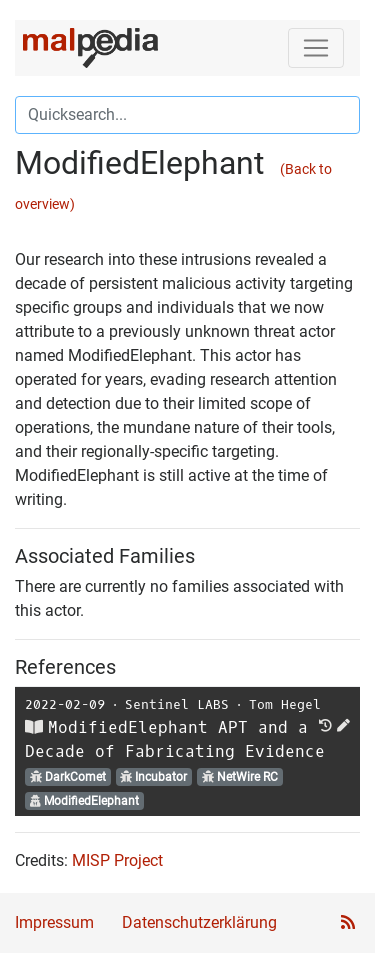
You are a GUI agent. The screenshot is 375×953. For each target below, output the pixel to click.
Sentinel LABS (177, 704)
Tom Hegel (285, 704)
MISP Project (117, 860)
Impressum (54, 922)
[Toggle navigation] (316, 48)
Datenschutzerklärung (199, 922)
